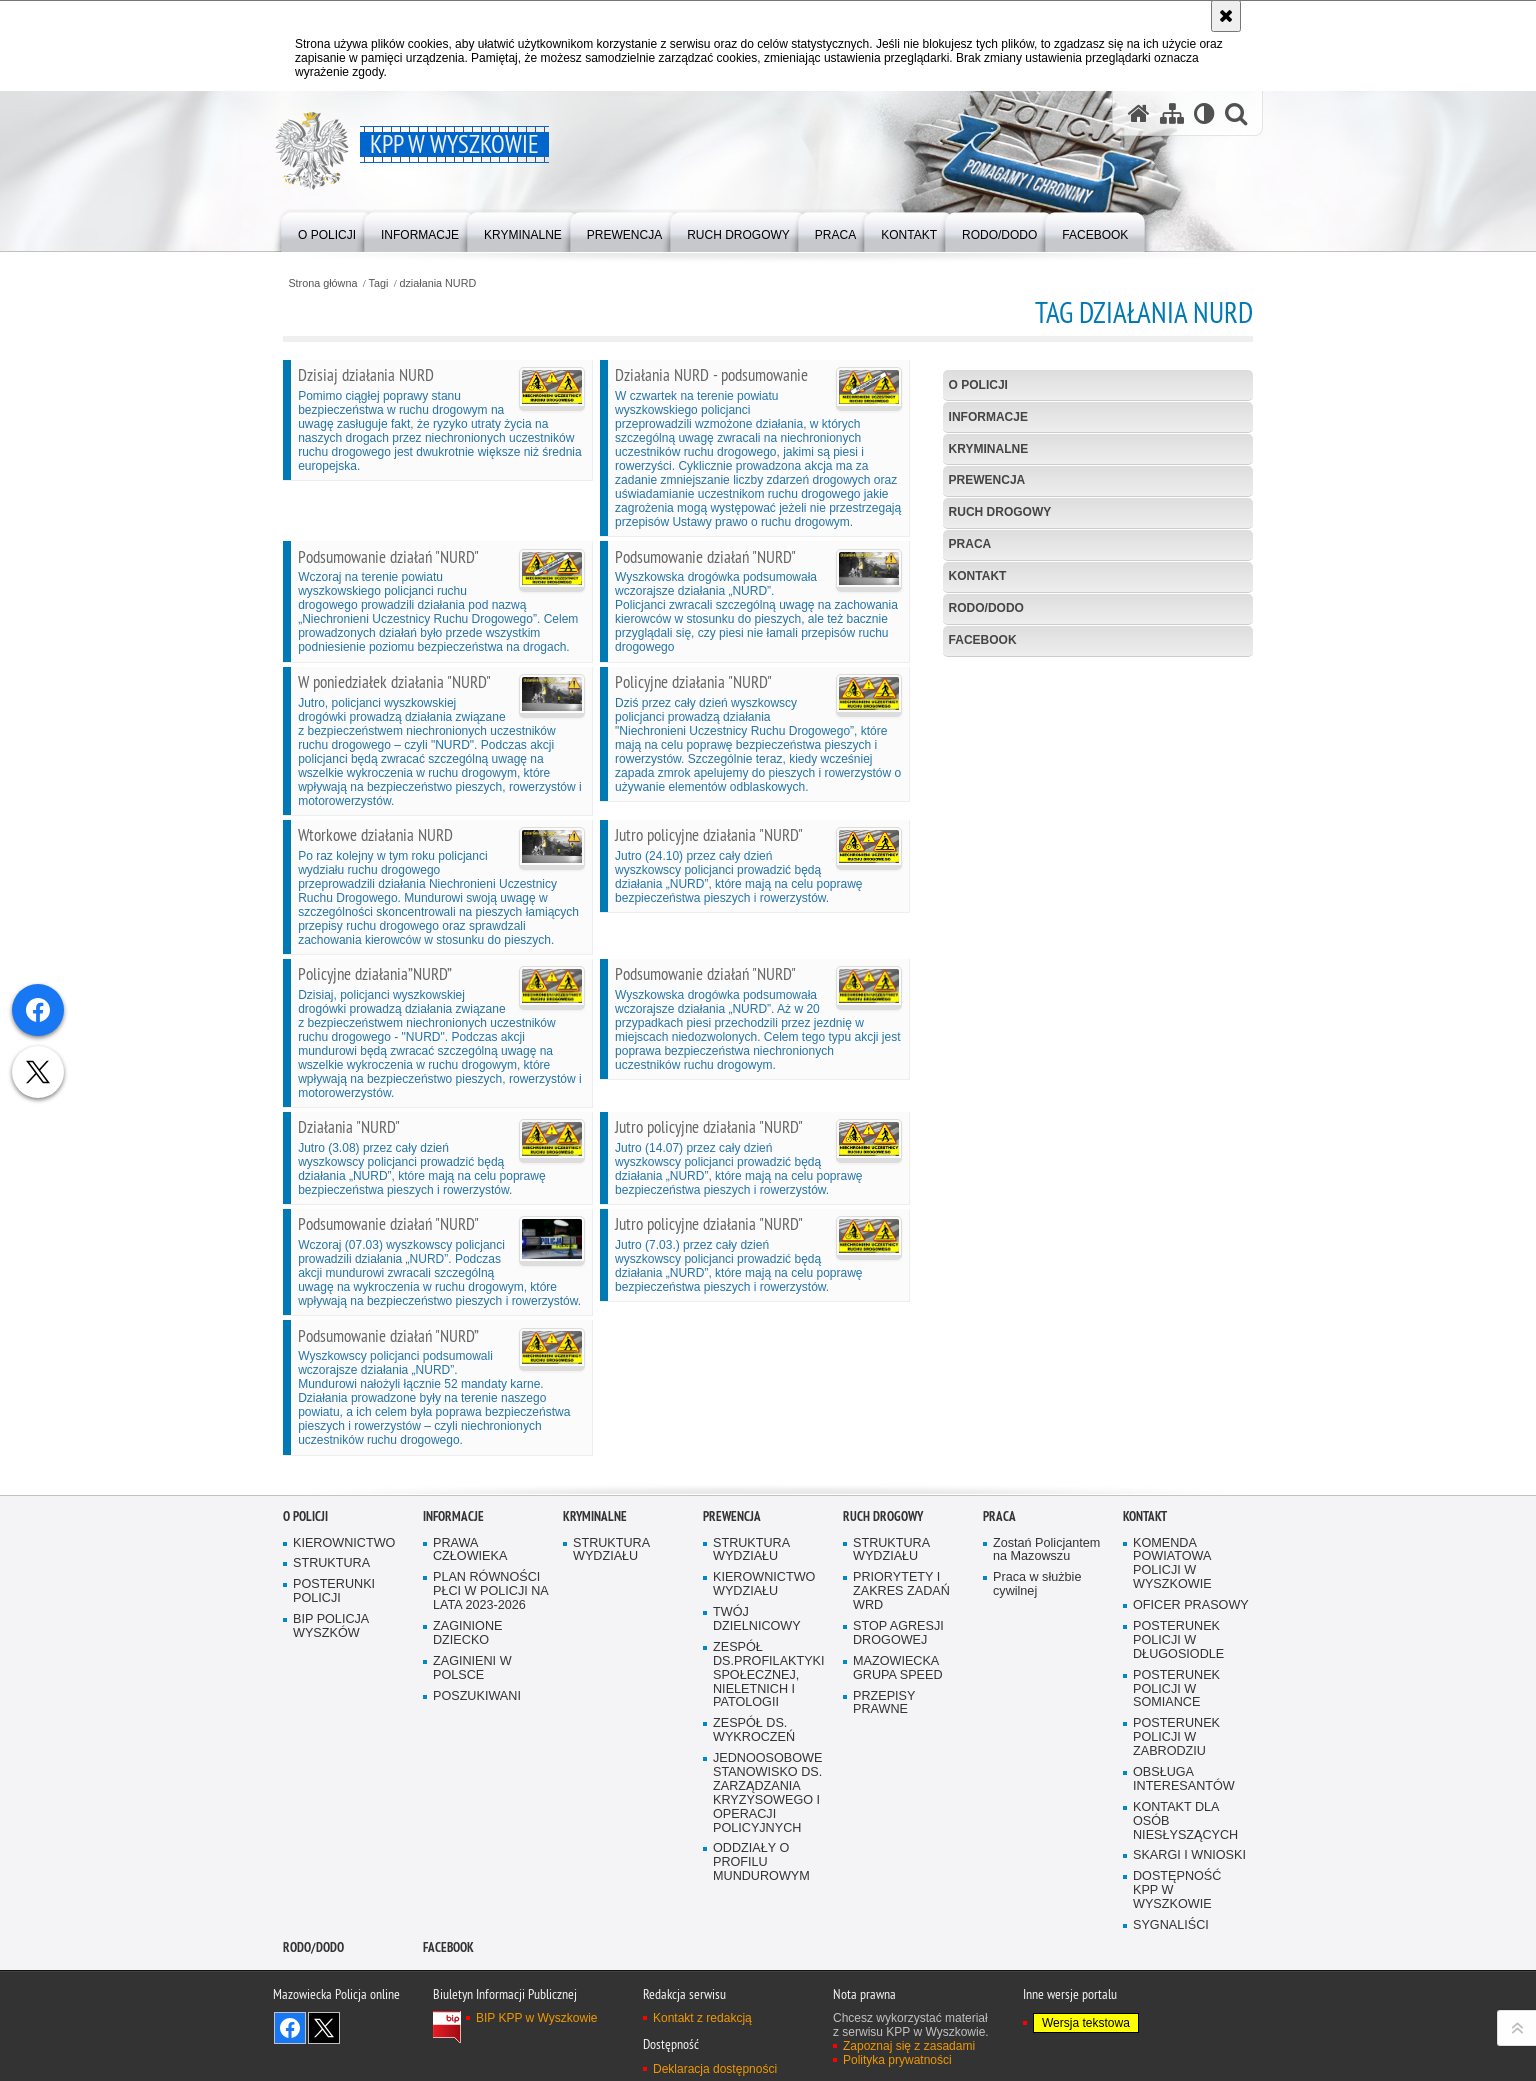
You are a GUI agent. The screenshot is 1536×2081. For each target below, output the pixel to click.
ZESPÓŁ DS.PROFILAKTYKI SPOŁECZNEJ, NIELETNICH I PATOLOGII (769, 1675)
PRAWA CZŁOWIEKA (470, 1550)
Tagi (379, 283)
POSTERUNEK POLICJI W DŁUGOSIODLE (1178, 1640)
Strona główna (322, 283)
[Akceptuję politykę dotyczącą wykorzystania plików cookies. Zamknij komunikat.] (1226, 16)
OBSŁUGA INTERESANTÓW (1184, 1779)
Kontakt (978, 576)
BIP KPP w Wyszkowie (537, 2018)
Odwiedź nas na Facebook (290, 2028)
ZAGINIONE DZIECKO (467, 1633)
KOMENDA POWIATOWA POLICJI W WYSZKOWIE (1172, 1564)
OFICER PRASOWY (1191, 1605)
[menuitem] (327, 230)
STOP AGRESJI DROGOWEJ (898, 1633)
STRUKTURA (331, 1563)
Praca (970, 544)
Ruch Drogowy (1000, 512)
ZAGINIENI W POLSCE (472, 1668)
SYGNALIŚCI (1171, 1925)
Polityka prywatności (897, 2060)
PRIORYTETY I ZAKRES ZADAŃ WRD (901, 1591)
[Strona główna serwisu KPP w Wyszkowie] (1139, 113)
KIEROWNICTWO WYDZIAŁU (764, 1584)
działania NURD (437, 283)
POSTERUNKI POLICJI (334, 1591)
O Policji (978, 385)
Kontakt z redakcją (702, 2018)
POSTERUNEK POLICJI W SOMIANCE (1176, 1689)
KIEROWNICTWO (344, 1543)
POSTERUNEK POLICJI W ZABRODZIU (1176, 1737)
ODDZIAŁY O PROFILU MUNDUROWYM (761, 1862)
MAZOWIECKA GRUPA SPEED (898, 1668)
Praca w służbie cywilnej (1037, 1584)
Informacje (988, 417)
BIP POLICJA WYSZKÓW (331, 1626)
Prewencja (987, 480)
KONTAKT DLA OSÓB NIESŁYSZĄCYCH (1185, 1821)
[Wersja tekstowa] (1204, 113)
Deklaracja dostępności (715, 2069)
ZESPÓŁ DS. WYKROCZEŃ (754, 1730)
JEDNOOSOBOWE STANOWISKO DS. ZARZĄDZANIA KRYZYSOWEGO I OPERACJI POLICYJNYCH (767, 1793)
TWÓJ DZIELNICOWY (757, 1619)
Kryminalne (989, 449)
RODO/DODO (986, 608)
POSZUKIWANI (477, 1696)
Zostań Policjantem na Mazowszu (1046, 1550)
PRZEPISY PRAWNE (884, 1703)
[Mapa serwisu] (1172, 113)
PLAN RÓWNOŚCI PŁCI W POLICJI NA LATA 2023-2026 (491, 1591)
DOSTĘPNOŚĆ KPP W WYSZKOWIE (1177, 1890)
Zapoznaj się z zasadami (909, 2046)
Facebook (983, 640)
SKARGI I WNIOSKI (1189, 1855)
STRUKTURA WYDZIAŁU (611, 1550)
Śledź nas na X (324, 2028)
